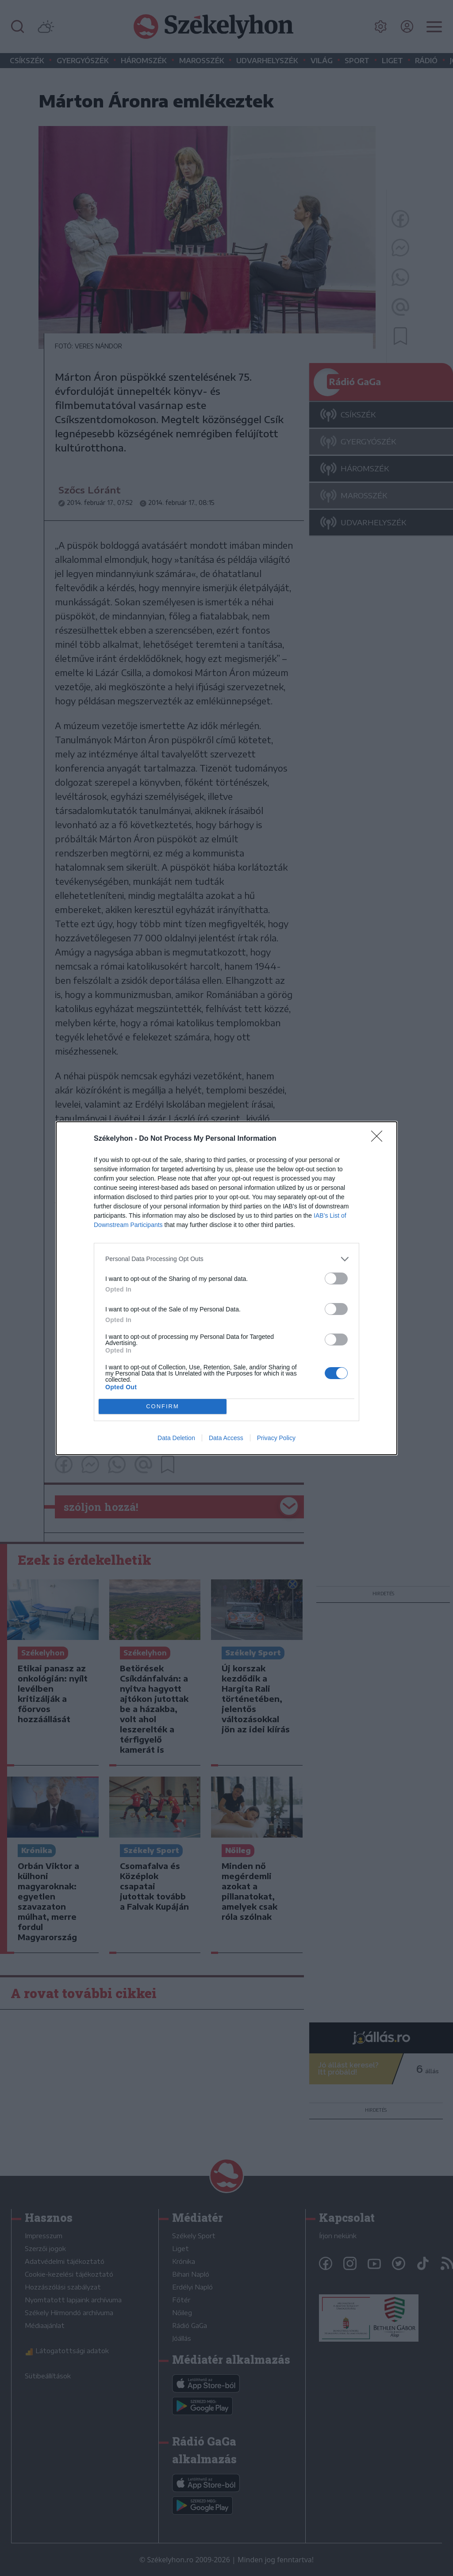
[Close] (379, 1139)
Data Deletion (176, 1437)
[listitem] (226, 1259)
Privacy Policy (276, 1437)
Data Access (226, 1437)
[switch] (336, 1278)
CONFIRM (162, 1406)
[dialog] (226, 1288)
